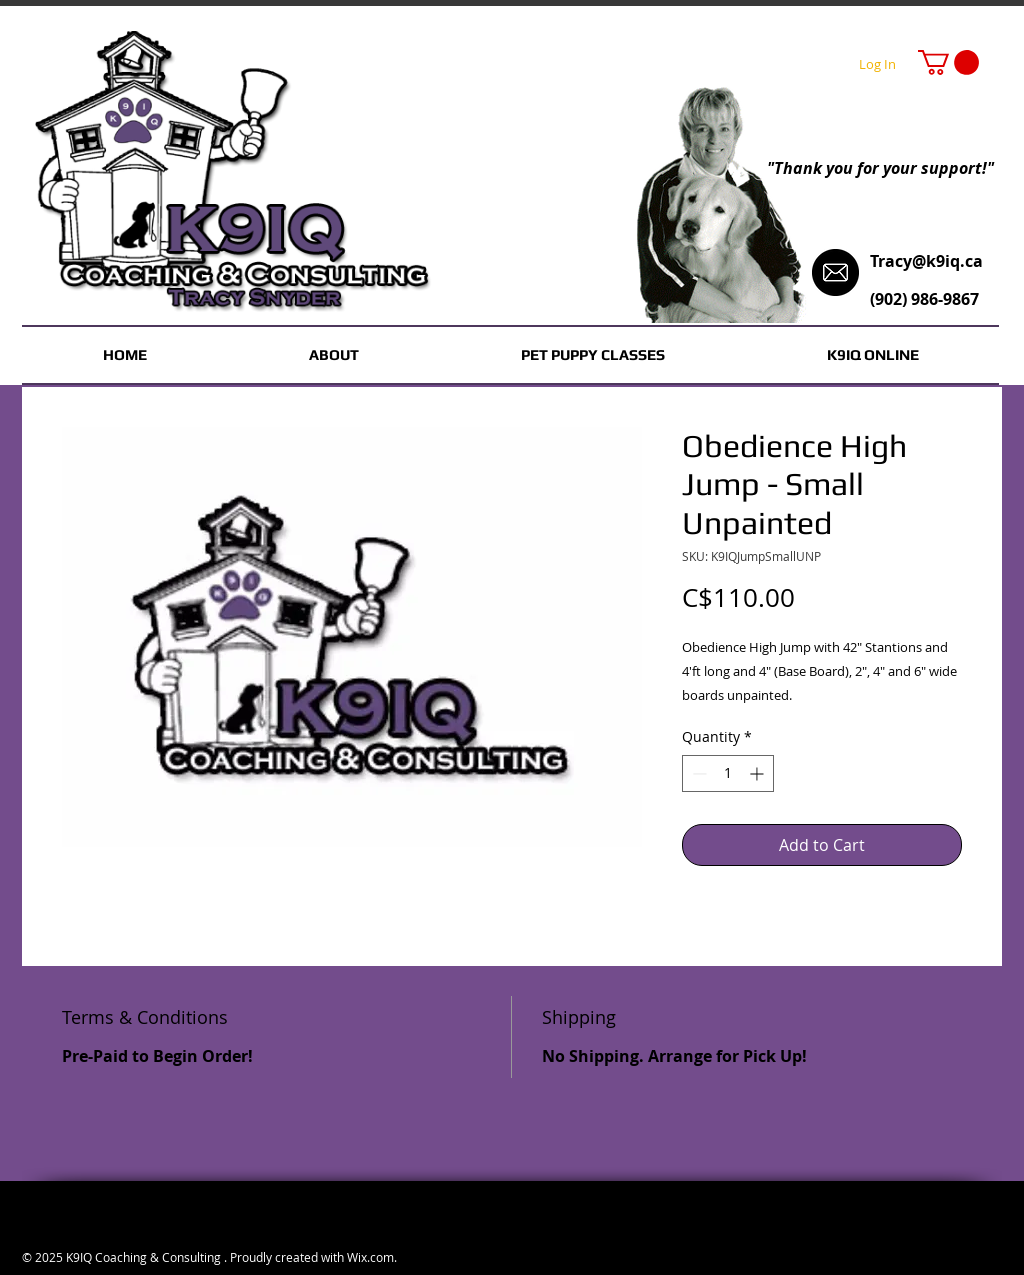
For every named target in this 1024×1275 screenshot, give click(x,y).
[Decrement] (697, 773)
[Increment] (758, 773)
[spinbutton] (728, 773)
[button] (948, 62)
